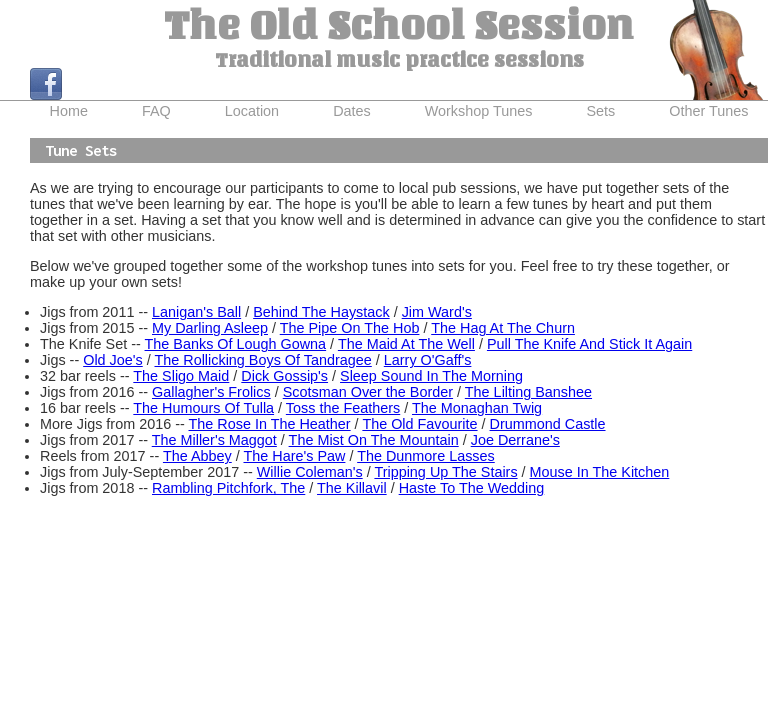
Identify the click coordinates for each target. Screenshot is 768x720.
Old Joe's (113, 360)
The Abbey (197, 456)
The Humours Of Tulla (203, 408)
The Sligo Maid (181, 376)
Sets (600, 111)
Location (252, 111)
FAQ (156, 111)
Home (69, 111)
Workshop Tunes (479, 111)
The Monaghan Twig (477, 408)
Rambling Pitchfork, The (228, 488)
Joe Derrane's (515, 440)
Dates (352, 111)
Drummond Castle (548, 424)
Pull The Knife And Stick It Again (589, 344)
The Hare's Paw (294, 456)
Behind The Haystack (321, 312)
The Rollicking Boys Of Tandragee (262, 360)
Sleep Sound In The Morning (431, 376)
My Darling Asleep (210, 328)
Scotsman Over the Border (368, 392)
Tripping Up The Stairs (445, 472)
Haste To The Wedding (472, 488)
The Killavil (352, 488)
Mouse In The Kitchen (600, 472)
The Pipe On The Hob (350, 328)
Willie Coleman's (310, 472)
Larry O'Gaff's (428, 360)
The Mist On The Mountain (374, 440)
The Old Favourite (419, 424)
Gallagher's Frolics (211, 392)
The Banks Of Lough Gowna (236, 344)
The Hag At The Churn (503, 328)
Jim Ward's (437, 312)
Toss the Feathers (343, 408)
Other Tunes (708, 111)
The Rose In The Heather (270, 424)
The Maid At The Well (406, 344)
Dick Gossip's (284, 376)
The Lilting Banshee (528, 392)
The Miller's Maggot (214, 440)
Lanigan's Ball (196, 312)
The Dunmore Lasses (426, 456)
